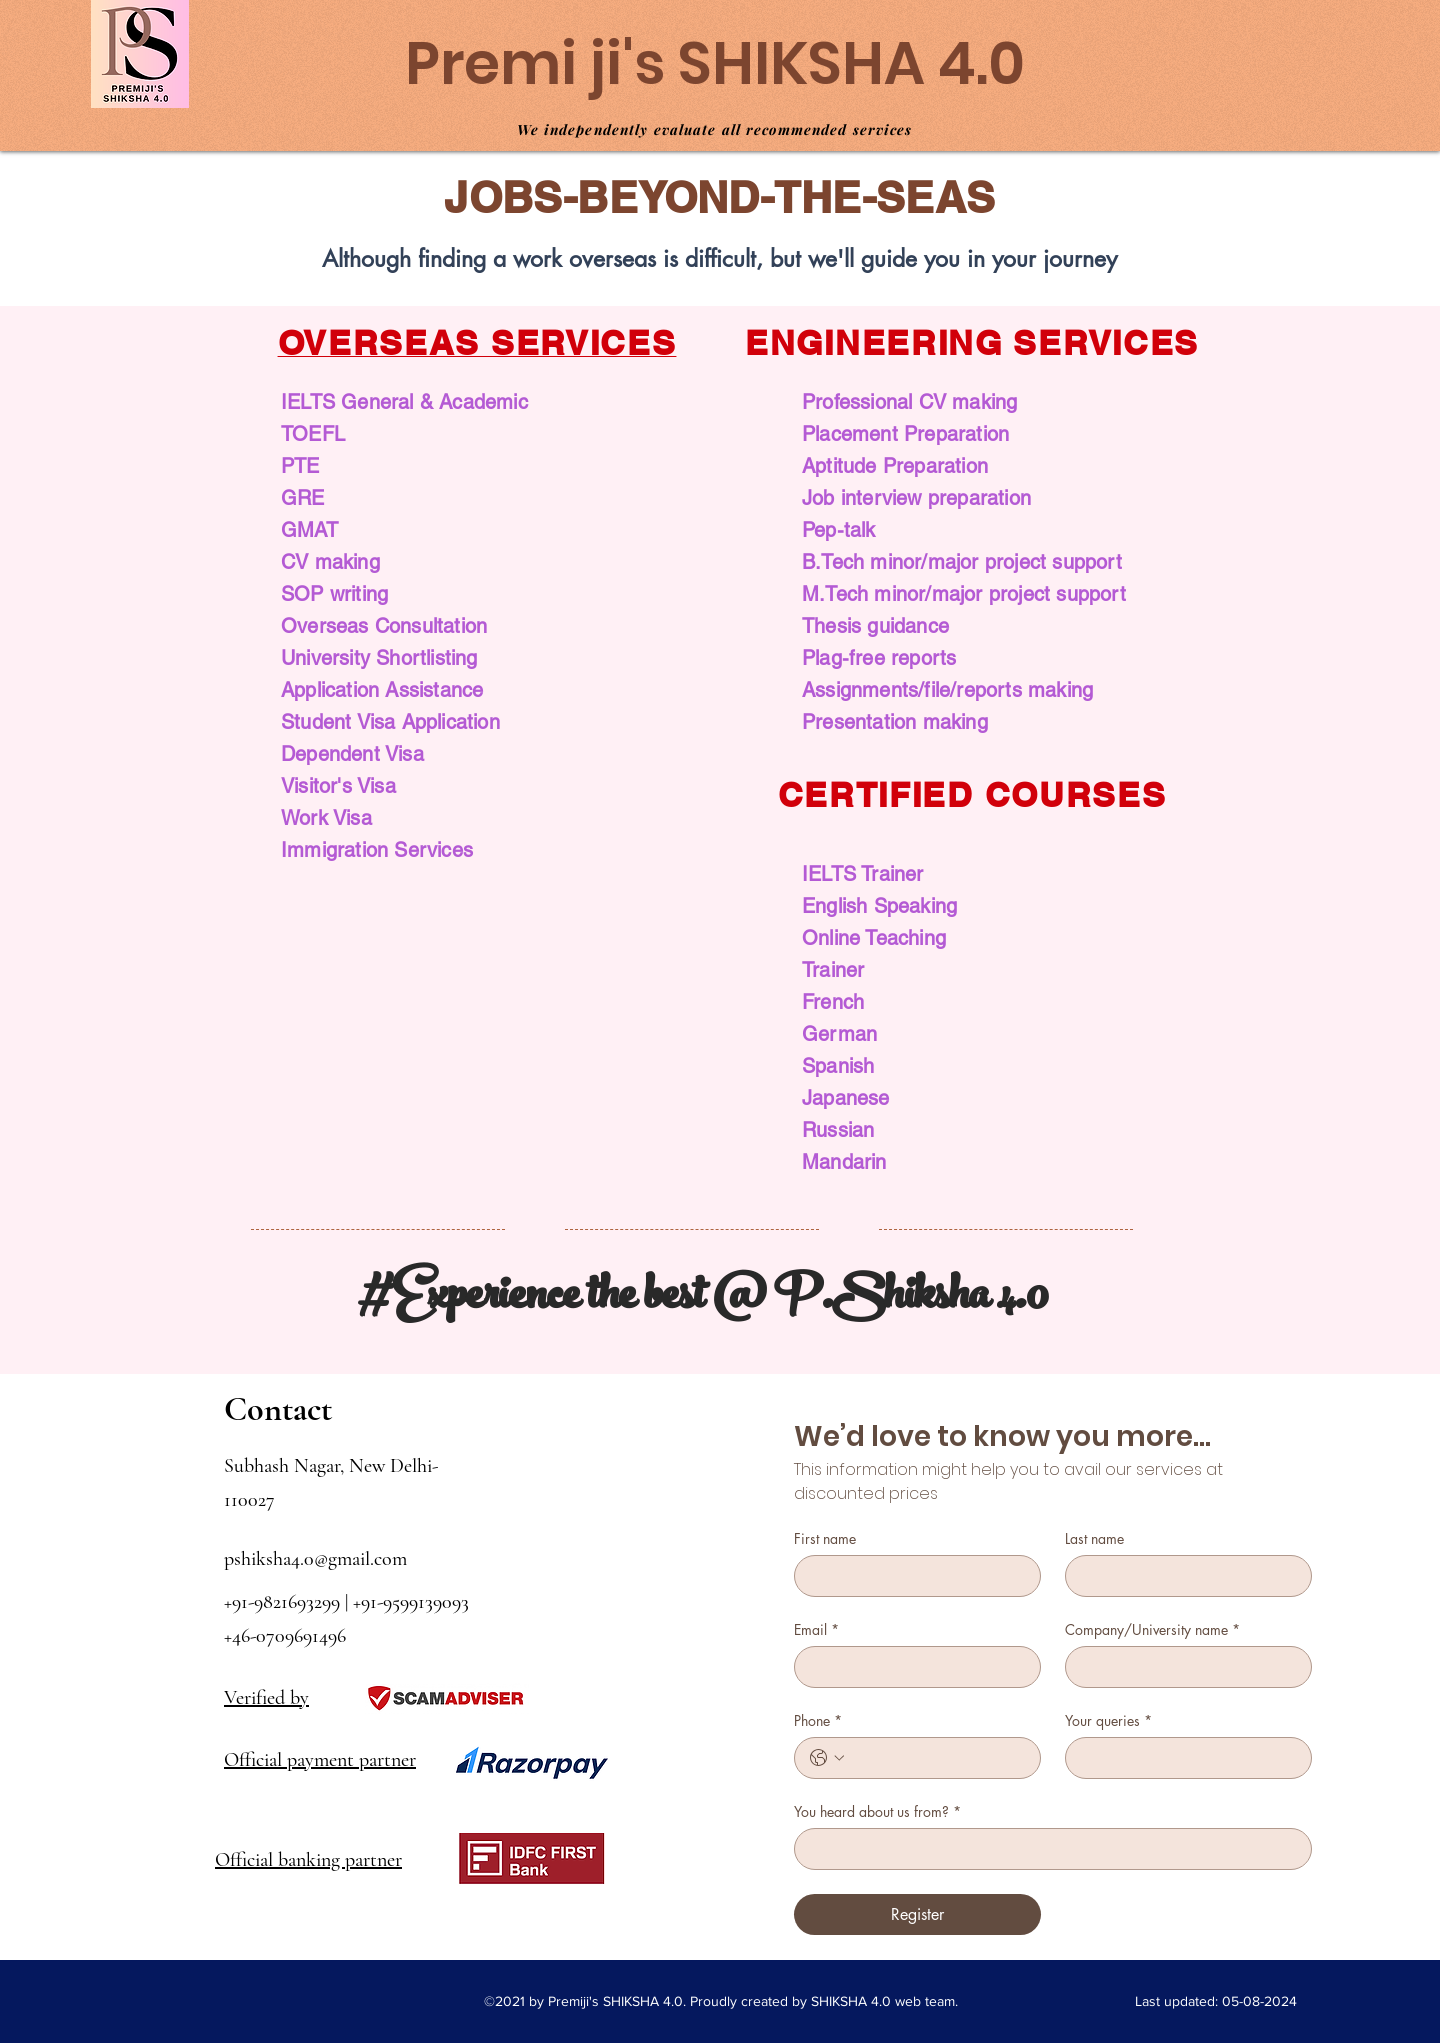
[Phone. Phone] (937, 1758)
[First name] (911, 1576)
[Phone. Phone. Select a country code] (827, 1758)
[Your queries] (1182, 1758)
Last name (1094, 1538)
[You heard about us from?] (1047, 1849)
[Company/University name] (1182, 1667)
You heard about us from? (877, 1811)
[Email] (911, 1667)
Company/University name (1152, 1629)
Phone (818, 1720)
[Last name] (1182, 1576)
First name (825, 1538)
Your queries (1108, 1720)
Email (816, 1629)
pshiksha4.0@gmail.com (315, 1559)
